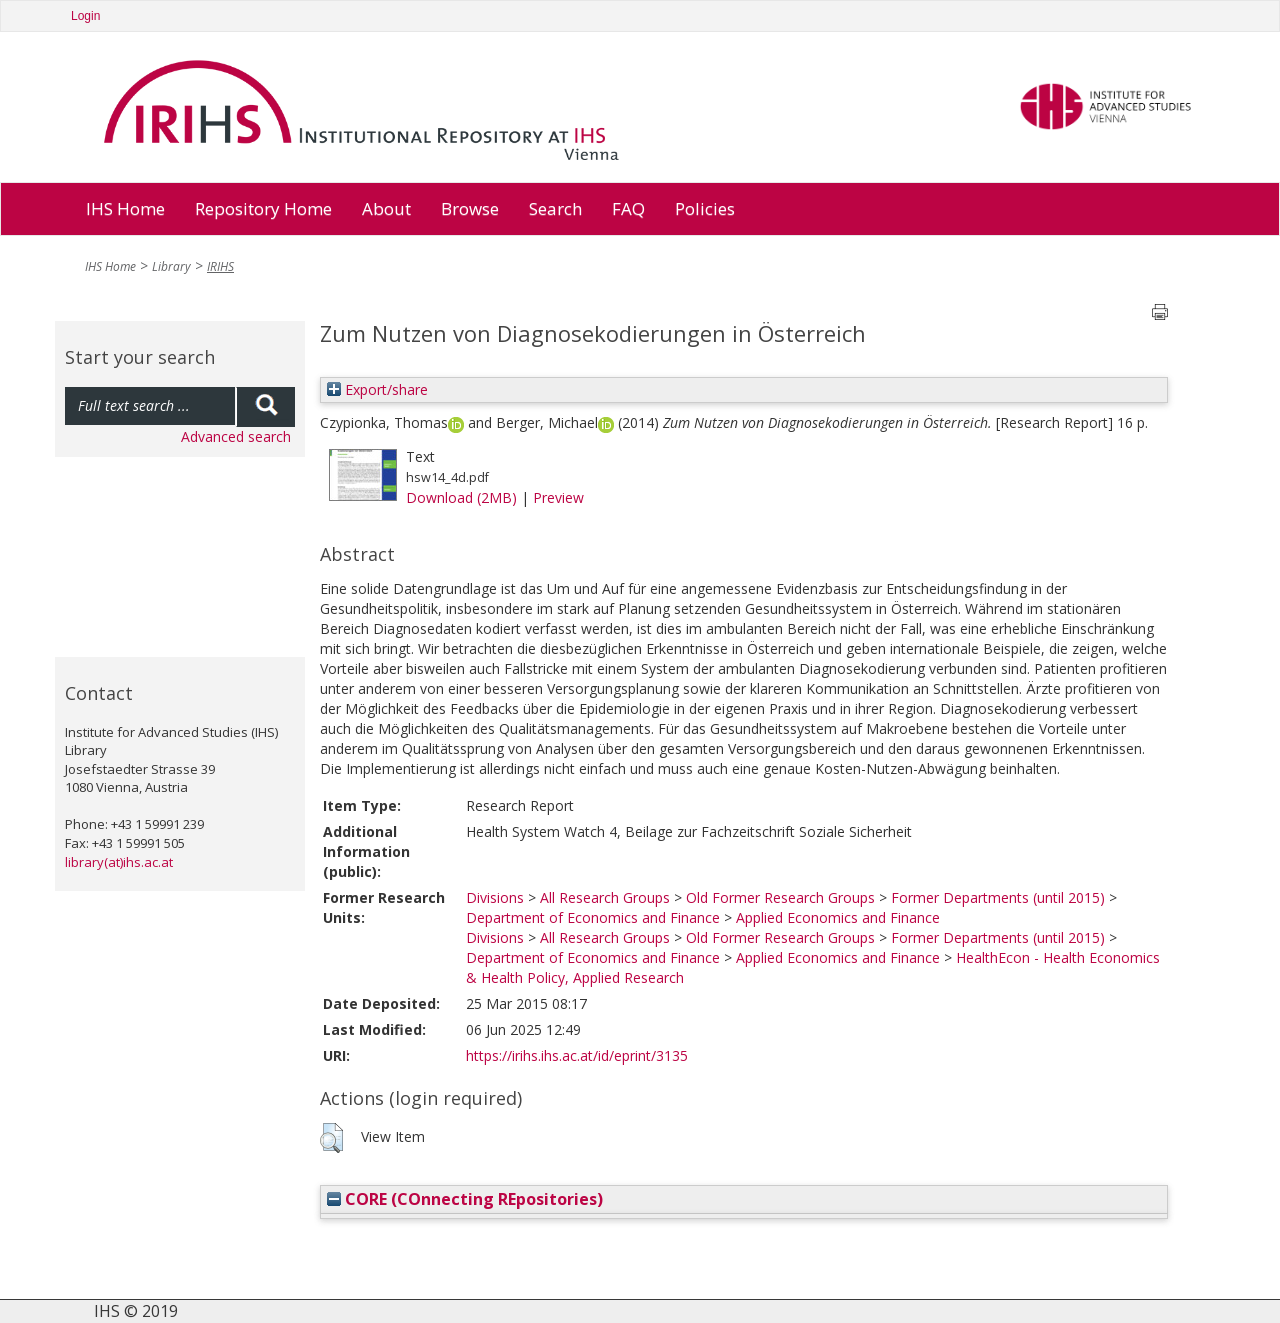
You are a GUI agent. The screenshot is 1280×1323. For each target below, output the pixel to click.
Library (171, 266)
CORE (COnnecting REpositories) (465, 1199)
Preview (558, 497)
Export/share (377, 389)
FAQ (628, 208)
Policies (705, 208)
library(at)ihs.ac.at (119, 862)
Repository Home (263, 208)
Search (555, 208)
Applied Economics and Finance (838, 917)
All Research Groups (605, 897)
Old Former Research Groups (780, 897)
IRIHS (220, 266)
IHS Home (125, 208)
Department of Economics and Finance (593, 917)
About (386, 208)
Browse (470, 208)
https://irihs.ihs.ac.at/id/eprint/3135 (577, 1055)
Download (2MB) (461, 497)
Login (85, 16)
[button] (331, 1138)
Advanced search (236, 436)
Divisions (495, 897)
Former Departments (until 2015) (998, 897)
